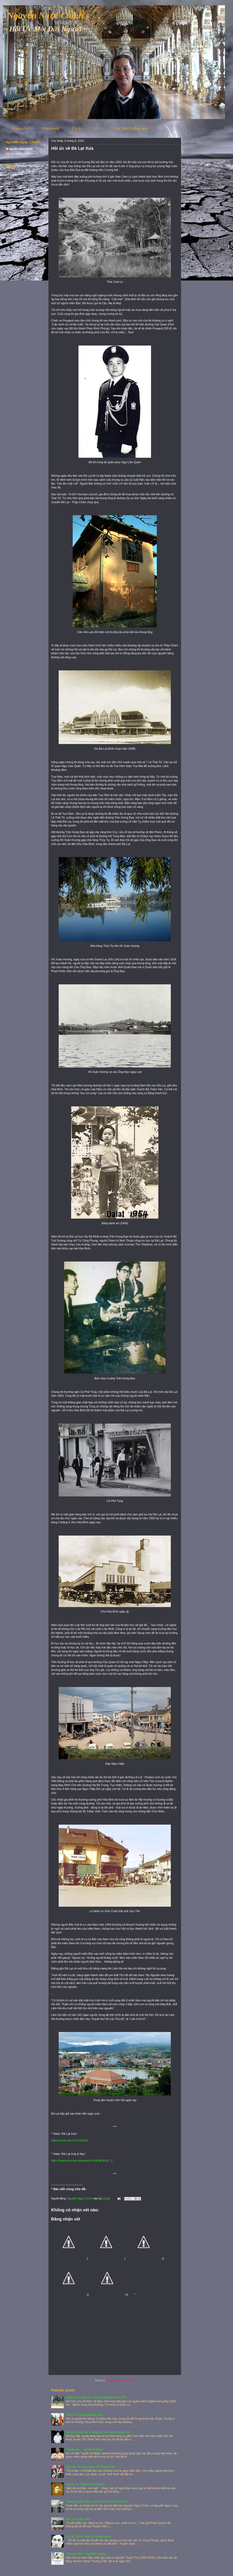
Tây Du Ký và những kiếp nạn (84, 2414)
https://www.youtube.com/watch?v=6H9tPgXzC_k (82, 2160)
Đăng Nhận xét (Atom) (121, 2380)
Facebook (50, 128)
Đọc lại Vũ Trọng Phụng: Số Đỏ (85, 2484)
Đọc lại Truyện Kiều (78, 2519)
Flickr (77, 128)
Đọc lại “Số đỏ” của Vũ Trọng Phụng (88, 2536)
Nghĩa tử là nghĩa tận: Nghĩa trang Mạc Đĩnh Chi (96, 2397)
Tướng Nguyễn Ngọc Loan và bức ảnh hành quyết (97, 2501)
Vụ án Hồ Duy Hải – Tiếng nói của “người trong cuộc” (98, 2432)
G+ (98, 128)
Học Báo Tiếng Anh (131, 128)
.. (161, 128)
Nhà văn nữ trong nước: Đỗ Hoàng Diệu (90, 2466)
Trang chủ (21, 128)
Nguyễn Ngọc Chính (21, 148)
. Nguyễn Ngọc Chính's (46, 15)
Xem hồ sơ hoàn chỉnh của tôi (22, 153)
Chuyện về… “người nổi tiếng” (84, 2449)
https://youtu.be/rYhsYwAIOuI (69, 2140)
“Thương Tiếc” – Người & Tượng (85, 2553)
